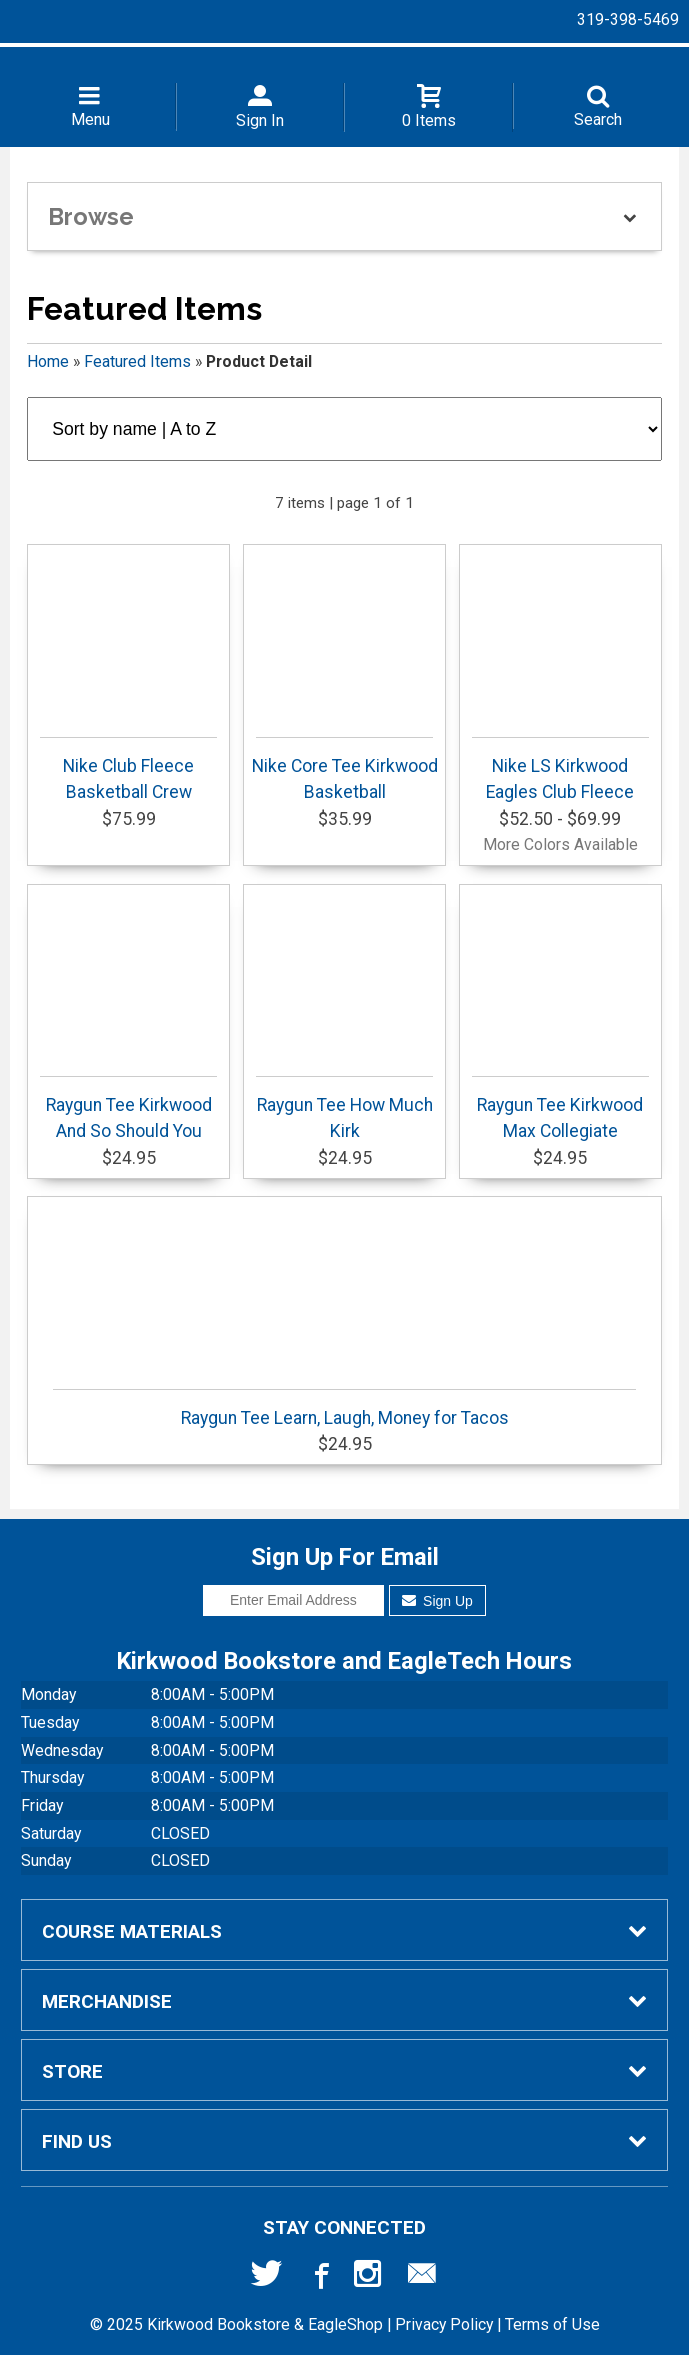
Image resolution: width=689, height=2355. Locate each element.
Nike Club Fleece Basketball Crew (128, 769)
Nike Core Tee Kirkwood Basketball (345, 769)
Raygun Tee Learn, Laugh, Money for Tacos (344, 1408)
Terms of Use (552, 2324)
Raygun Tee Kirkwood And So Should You (128, 1108)
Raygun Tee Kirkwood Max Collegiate (560, 1108)
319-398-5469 (628, 19)
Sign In (260, 120)
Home (48, 361)
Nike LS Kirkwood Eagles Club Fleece (560, 769)
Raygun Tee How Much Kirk (344, 1108)
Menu (90, 119)
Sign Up (437, 1601)
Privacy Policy (444, 2324)
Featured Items (137, 361)
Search (598, 119)
